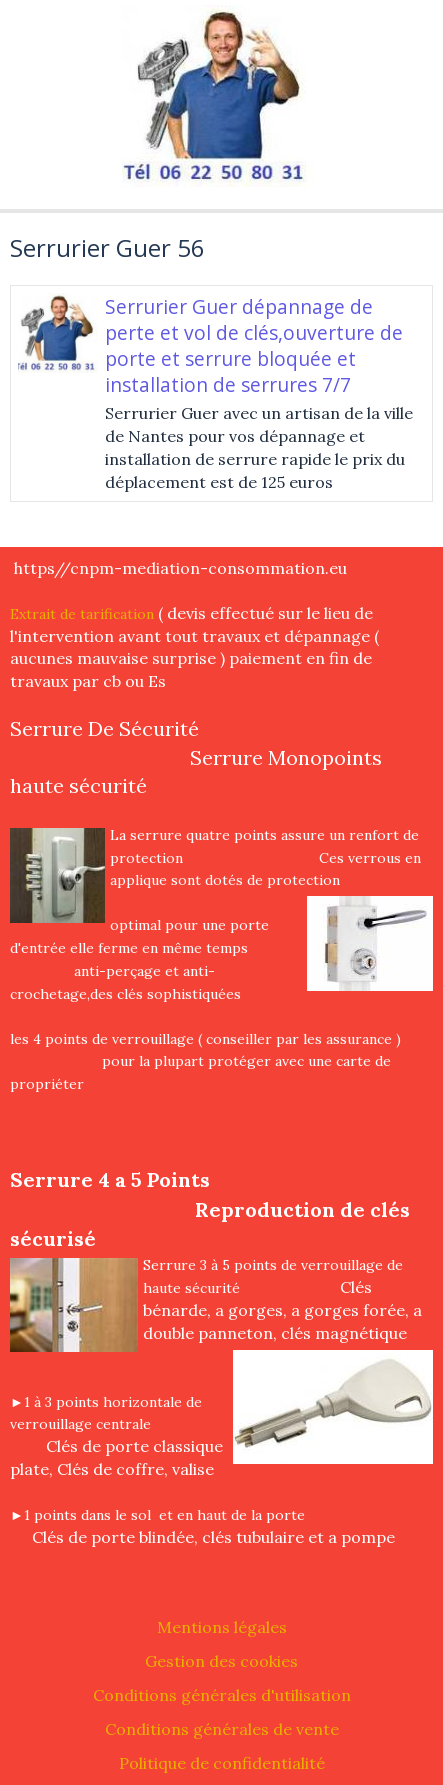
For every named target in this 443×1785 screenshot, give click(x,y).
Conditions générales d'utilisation (222, 1695)
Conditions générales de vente (222, 1729)
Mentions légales (222, 1627)
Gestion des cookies (221, 1661)
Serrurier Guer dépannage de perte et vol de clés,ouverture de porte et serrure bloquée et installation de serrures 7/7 (254, 345)
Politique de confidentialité (222, 1763)
